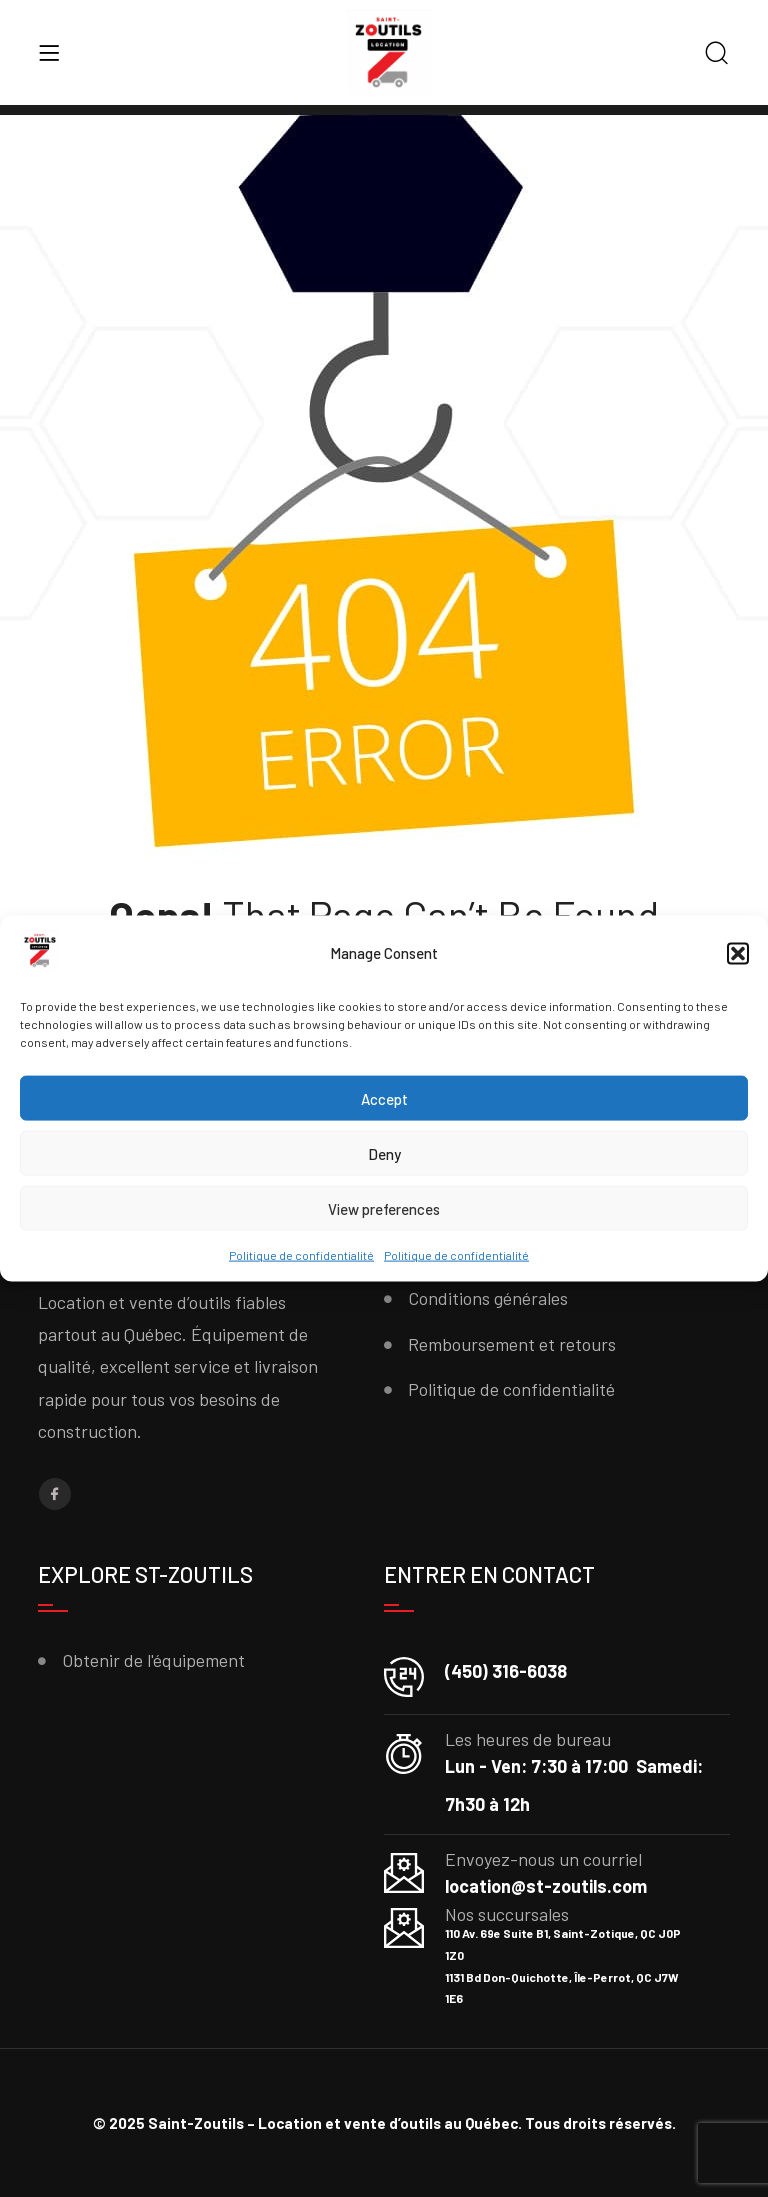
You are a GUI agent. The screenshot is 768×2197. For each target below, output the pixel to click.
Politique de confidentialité (301, 1255)
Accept (384, 1099)
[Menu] (49, 53)
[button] (738, 954)
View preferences (384, 1209)
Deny (384, 1154)
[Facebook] (55, 1494)
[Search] (717, 54)
